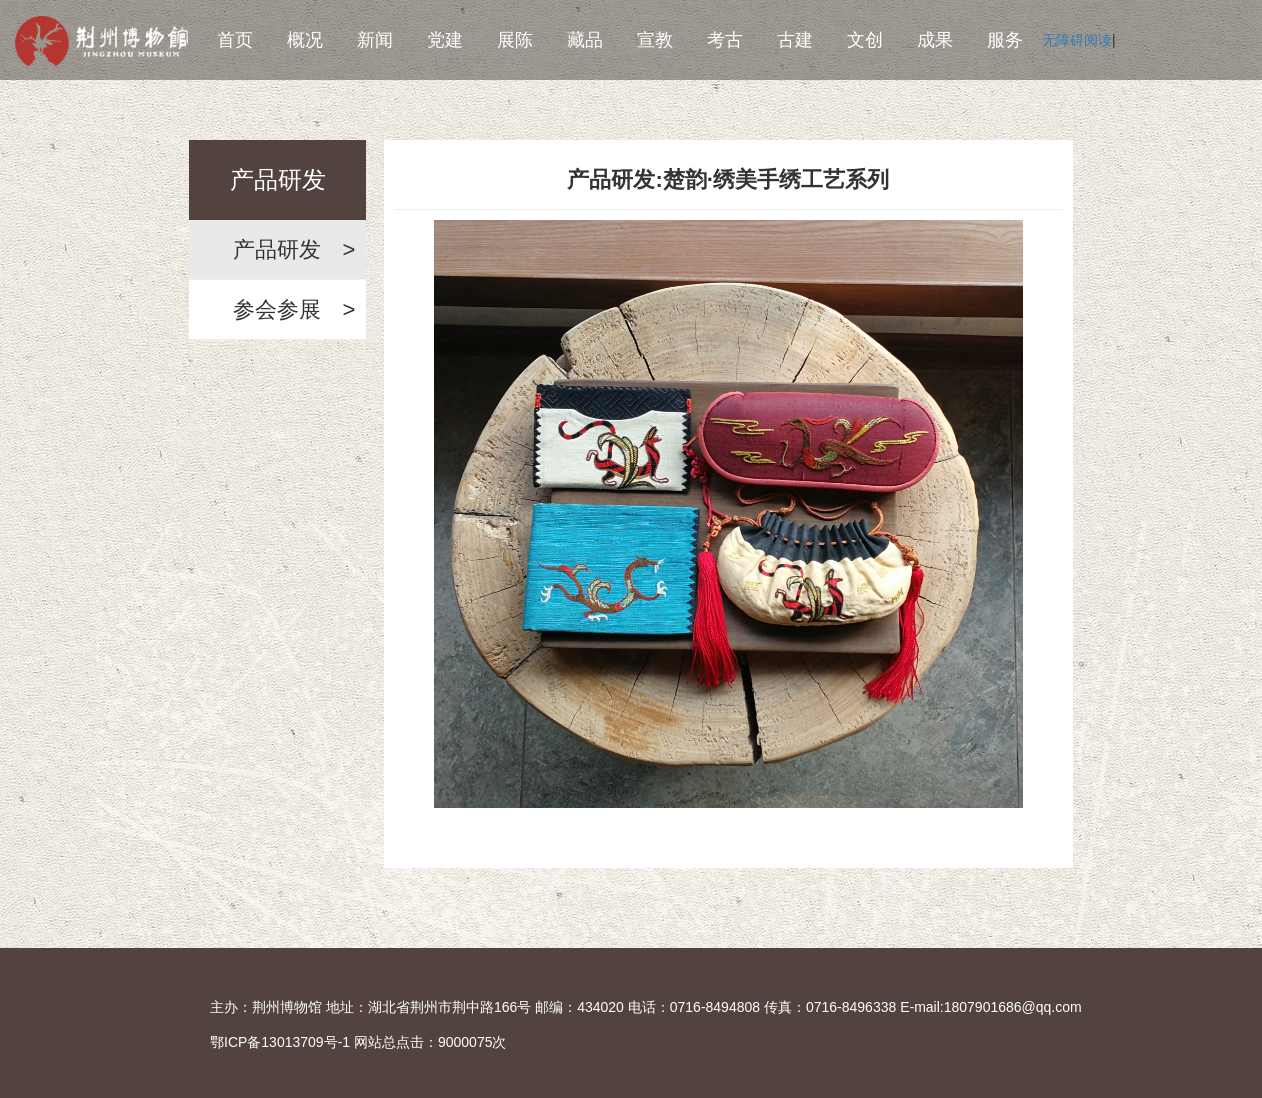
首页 (235, 40)
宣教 (655, 40)
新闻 (375, 40)
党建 (445, 40)
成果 (935, 40)
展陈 (515, 40)
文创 (865, 40)
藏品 (585, 40)
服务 (1005, 40)
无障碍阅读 (1077, 40)
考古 (725, 40)
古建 (795, 40)
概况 (305, 40)
